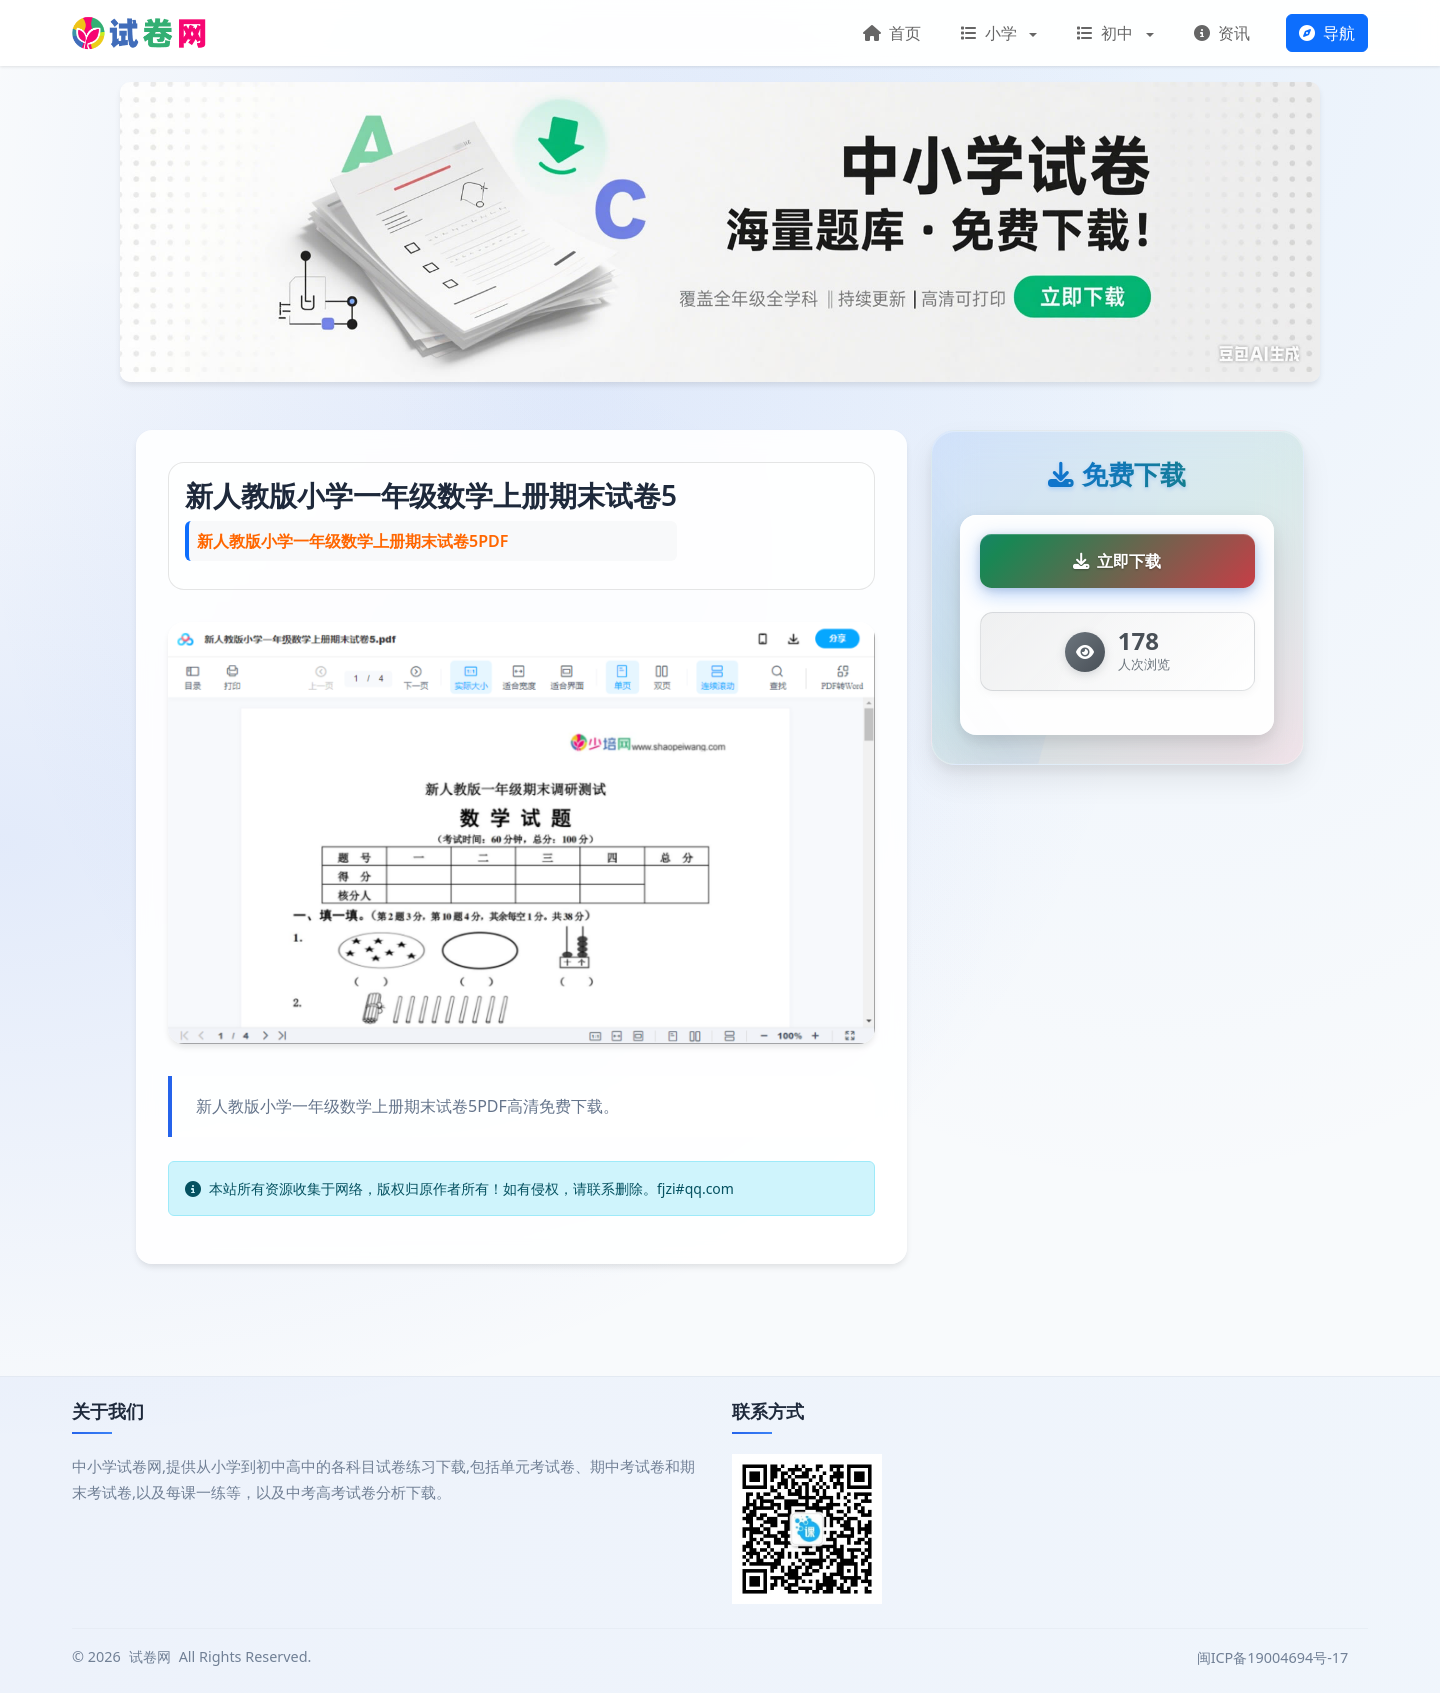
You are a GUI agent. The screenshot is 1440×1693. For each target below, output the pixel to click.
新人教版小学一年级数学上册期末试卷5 (431, 495)
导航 (1327, 33)
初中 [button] (1107, 33)
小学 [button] (991, 33)
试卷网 (150, 1656)
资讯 (1222, 33)
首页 (892, 33)
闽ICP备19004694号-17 (1274, 1657)
